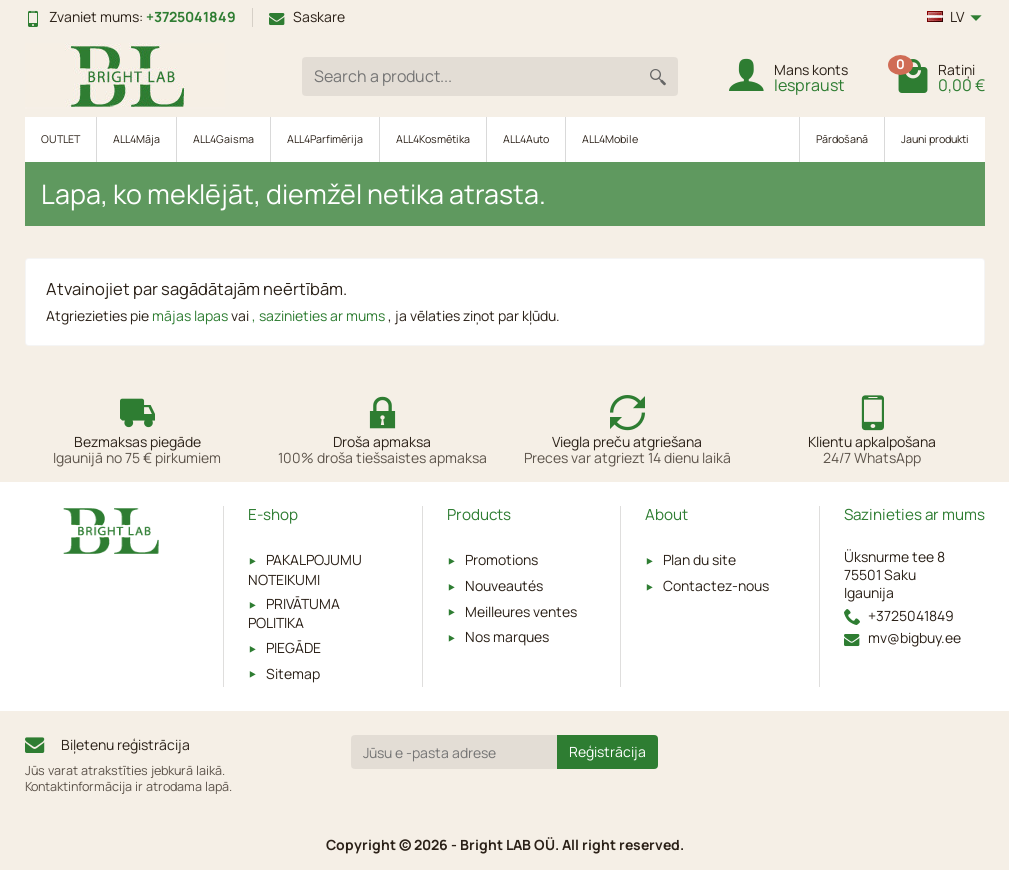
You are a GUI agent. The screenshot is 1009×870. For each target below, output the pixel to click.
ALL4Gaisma (223, 139)
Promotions (501, 559)
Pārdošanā (842, 139)
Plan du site (699, 559)
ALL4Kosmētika (433, 139)
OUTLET (60, 139)
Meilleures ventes (521, 611)
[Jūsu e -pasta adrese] (454, 752)
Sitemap (293, 673)
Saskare (307, 16)
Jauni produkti (935, 139)
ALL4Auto (526, 139)
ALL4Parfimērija (325, 139)
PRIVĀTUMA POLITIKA (294, 613)
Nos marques (507, 636)
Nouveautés (504, 585)
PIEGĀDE (293, 647)
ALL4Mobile (610, 139)
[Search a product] (470, 76)
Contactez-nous (716, 585)
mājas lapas (191, 315)
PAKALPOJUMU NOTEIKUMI (305, 569)
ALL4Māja (136, 139)
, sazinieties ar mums (320, 315)
